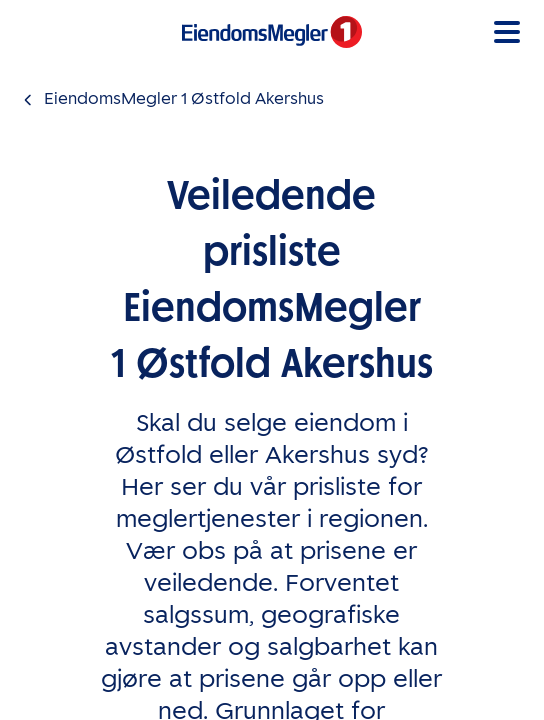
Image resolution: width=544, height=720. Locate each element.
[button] (507, 32)
